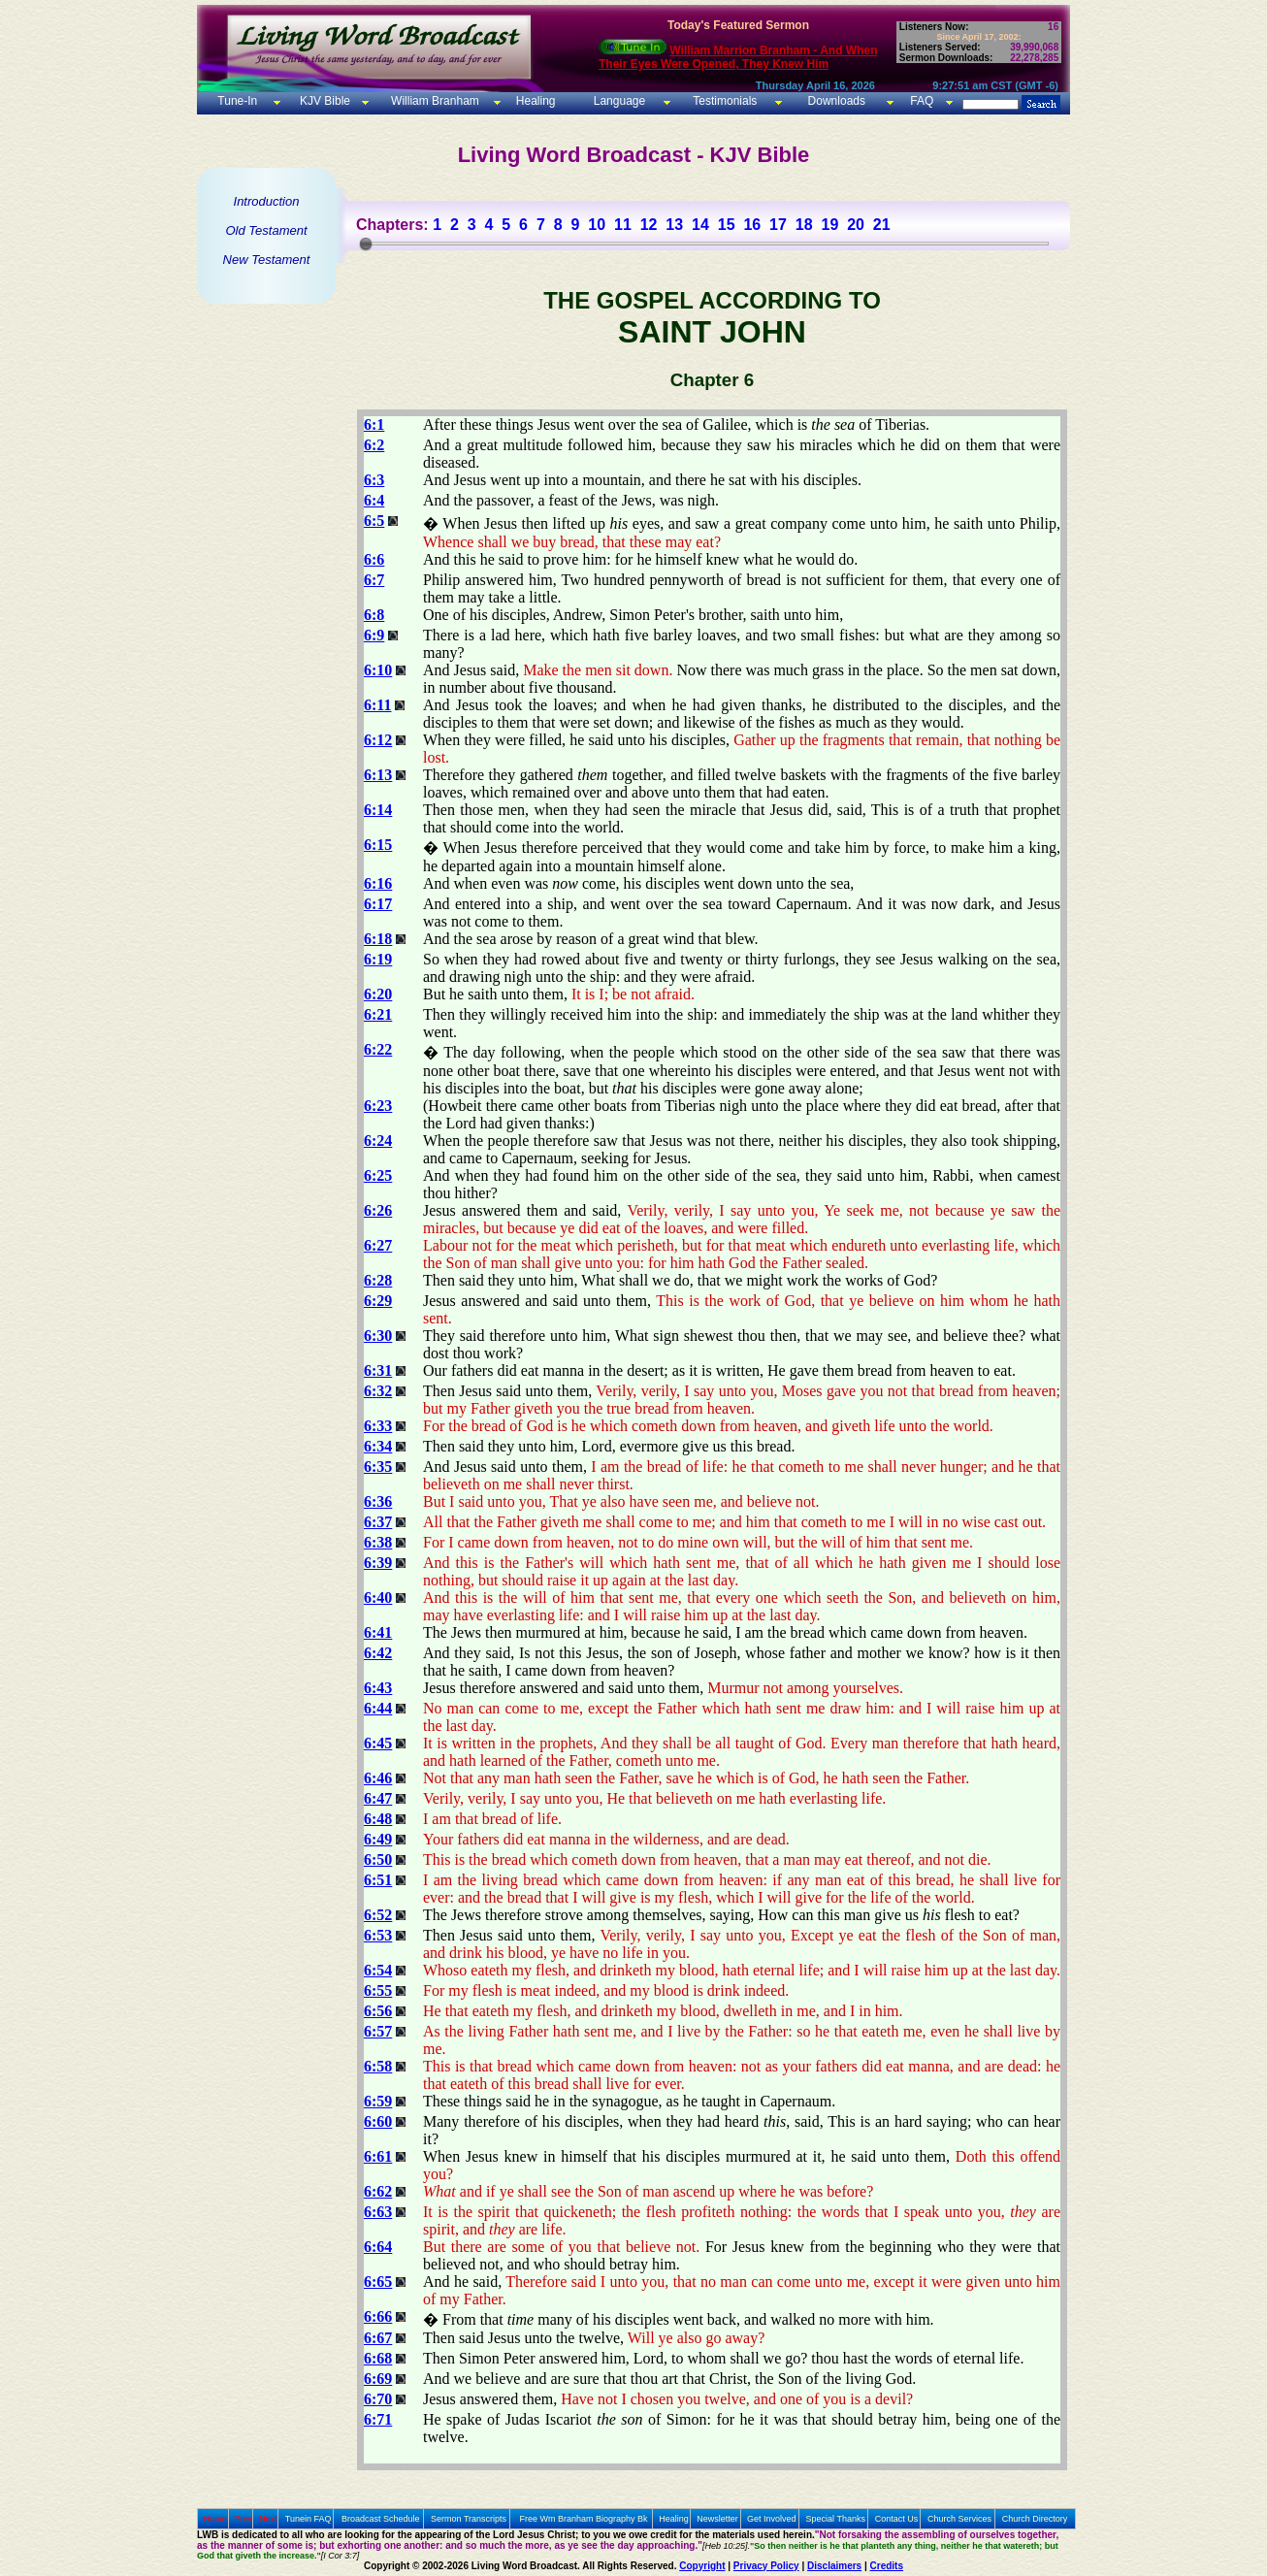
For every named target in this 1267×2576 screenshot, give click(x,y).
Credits (886, 2565)
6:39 (378, 1562)
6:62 (378, 2191)
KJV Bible (323, 101)
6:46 (378, 1778)
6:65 (378, 2281)
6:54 (378, 1970)
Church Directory (1035, 2519)
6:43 (378, 1687)
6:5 (374, 520)
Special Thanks (835, 2519)
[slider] (365, 243)
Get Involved (771, 2519)
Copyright (702, 2565)
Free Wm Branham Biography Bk (584, 2519)
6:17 (378, 904)
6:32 (378, 1391)
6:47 (378, 1798)
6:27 (378, 1245)
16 (752, 224)
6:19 (378, 959)
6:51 (378, 1880)
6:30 (378, 1335)
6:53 (378, 1935)
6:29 (378, 1300)
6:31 (378, 1370)
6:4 (374, 500)
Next (268, 2519)
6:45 (378, 1743)
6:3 (374, 480)
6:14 (378, 809)
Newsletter (717, 2519)
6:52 (378, 1915)
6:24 (378, 1140)
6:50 (378, 1859)
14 (700, 224)
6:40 (378, 1597)
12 (649, 224)
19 (829, 224)
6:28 (378, 1280)
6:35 (378, 1466)
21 (882, 224)
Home (215, 2519)
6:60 (378, 2121)
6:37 (378, 1522)
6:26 (378, 1210)
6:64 (378, 2246)
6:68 (378, 2358)
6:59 (378, 2101)
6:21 (378, 1014)
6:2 (374, 445)
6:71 (378, 2419)
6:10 (378, 670)
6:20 (378, 994)
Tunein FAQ (308, 2519)
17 (778, 224)
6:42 (378, 1653)
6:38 (378, 1542)
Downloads (836, 101)
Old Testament (266, 230)
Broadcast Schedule (380, 2519)
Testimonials (725, 101)
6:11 (377, 705)
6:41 (378, 1632)
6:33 (378, 1426)
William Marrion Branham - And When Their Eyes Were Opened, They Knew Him (738, 57)
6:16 (378, 883)
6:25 (378, 1175)
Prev (243, 2519)
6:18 (378, 938)
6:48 (378, 1818)
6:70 (378, 2399)
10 (596, 224)
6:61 (378, 2156)
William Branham (433, 101)
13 (674, 224)
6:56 (378, 2011)
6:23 (378, 1105)
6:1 (374, 424)
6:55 (378, 1990)
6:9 (374, 635)
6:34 (378, 1446)
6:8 (374, 614)
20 (855, 224)
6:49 (378, 1839)
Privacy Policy (766, 2565)
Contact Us (897, 2519)
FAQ (921, 101)
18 (804, 224)
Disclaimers (834, 2565)
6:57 (378, 2031)
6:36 (378, 1501)
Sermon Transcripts (468, 2519)
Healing (533, 101)
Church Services (959, 2519)
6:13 (378, 774)
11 (623, 224)
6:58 (378, 2066)
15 (726, 224)
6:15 (378, 844)
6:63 (378, 2211)
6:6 (374, 559)
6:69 (378, 2378)
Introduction (267, 201)
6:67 (378, 2338)
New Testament (266, 259)
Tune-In (237, 101)
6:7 (374, 579)
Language (617, 101)
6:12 (378, 740)
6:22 (378, 1049)
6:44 (378, 1708)
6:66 (378, 2316)
